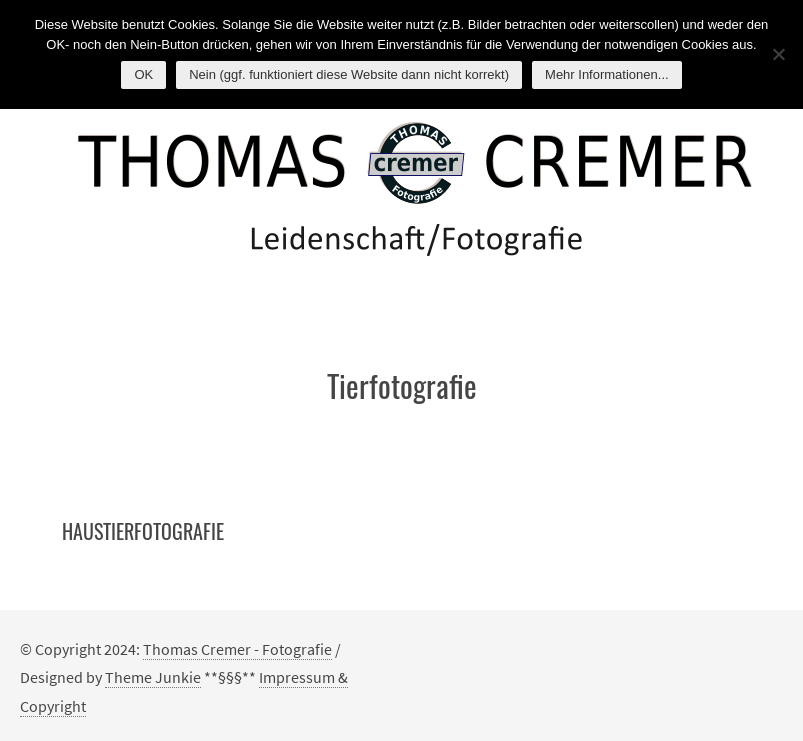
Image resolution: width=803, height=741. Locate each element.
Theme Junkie (153, 677)
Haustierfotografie (143, 531)
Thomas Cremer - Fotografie (237, 649)
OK (143, 74)
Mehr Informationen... (607, 74)
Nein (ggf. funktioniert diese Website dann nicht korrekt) (349, 74)
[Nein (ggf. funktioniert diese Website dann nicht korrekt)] (778, 54)
